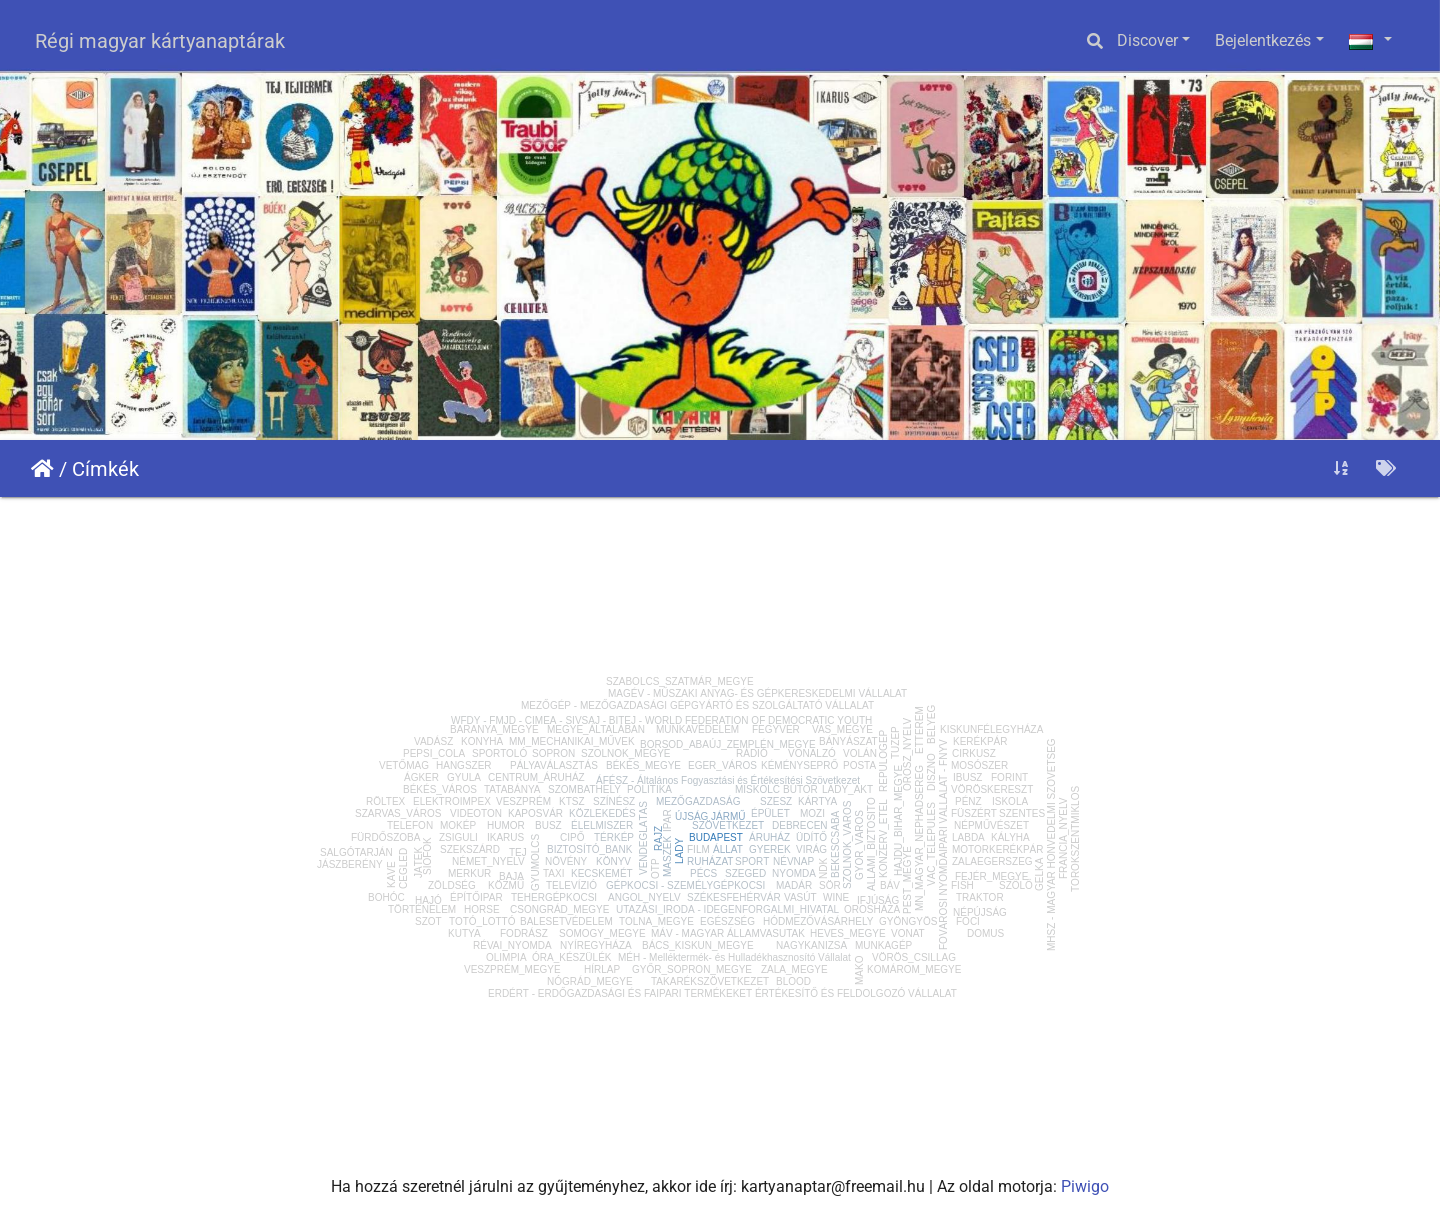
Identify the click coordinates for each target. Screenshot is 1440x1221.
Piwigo (1085, 1186)
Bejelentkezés (1263, 40)
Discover (1147, 40)
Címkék (105, 469)
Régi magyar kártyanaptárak (160, 41)
